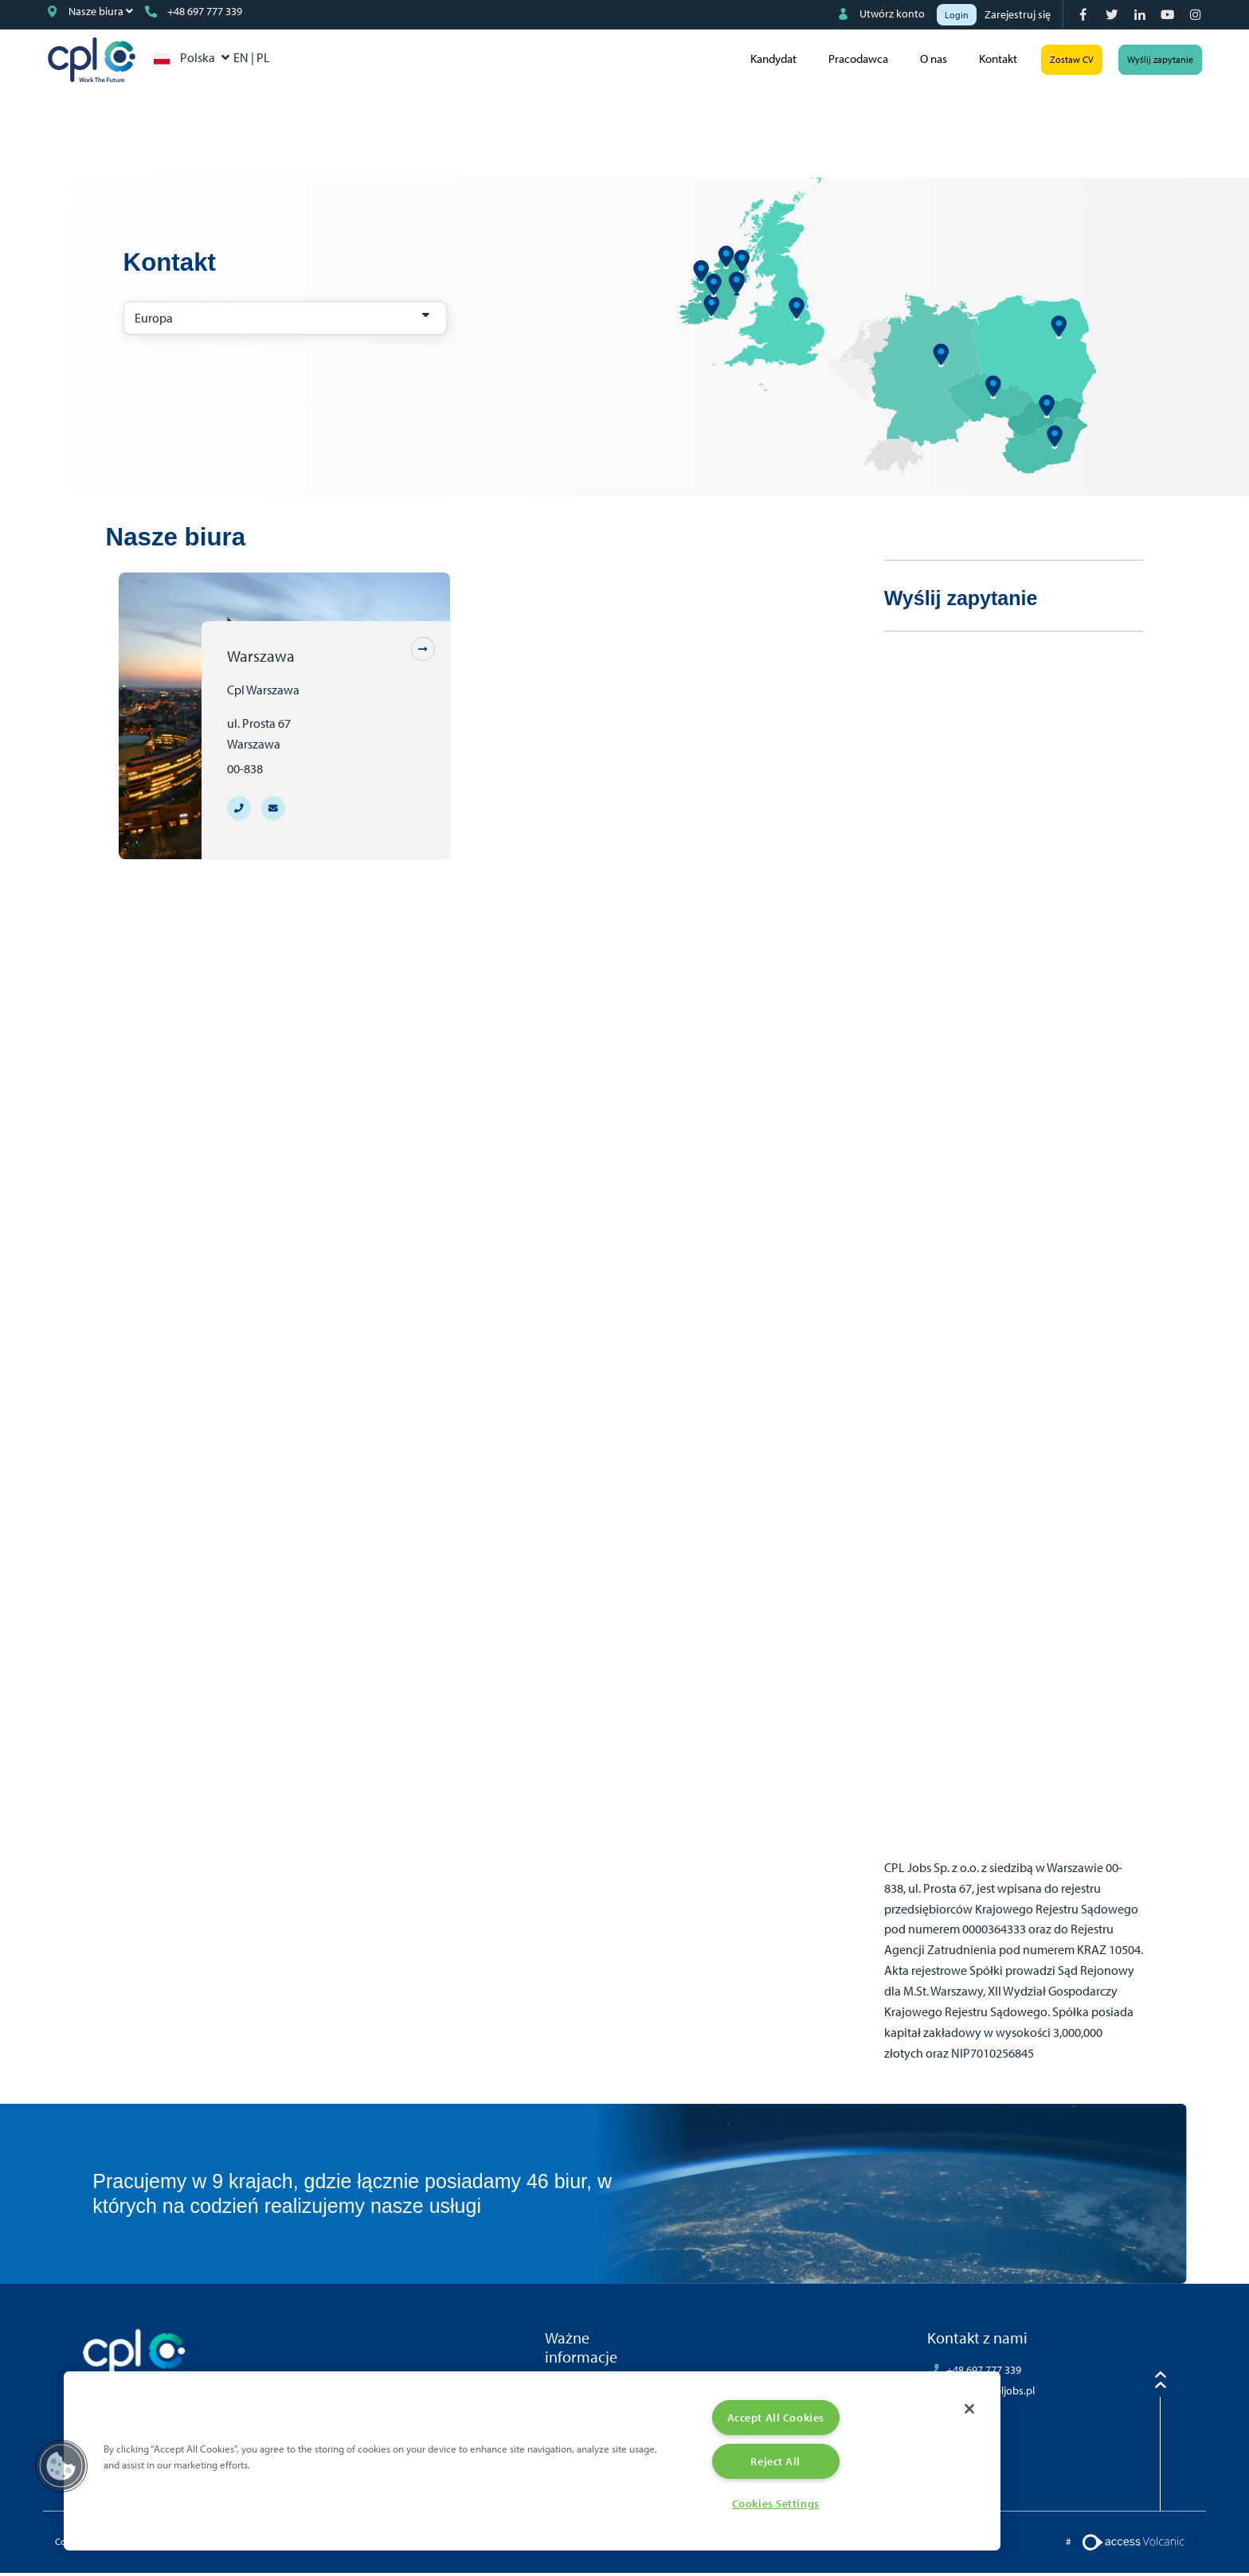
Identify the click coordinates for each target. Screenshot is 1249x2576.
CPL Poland (102, 61)
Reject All (775, 2459)
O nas (926, 60)
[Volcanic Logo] (1133, 2544)
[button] (61, 2464)
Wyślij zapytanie (1153, 61)
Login (957, 15)
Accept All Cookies (775, 2414)
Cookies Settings (775, 2503)
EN (256, 59)
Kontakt (991, 60)
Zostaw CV (1065, 61)
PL (277, 59)
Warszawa (261, 659)
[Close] (967, 2407)
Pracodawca (851, 60)
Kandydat (766, 60)
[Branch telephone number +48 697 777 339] (239, 811)
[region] (532, 2459)
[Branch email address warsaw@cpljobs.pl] (273, 811)
